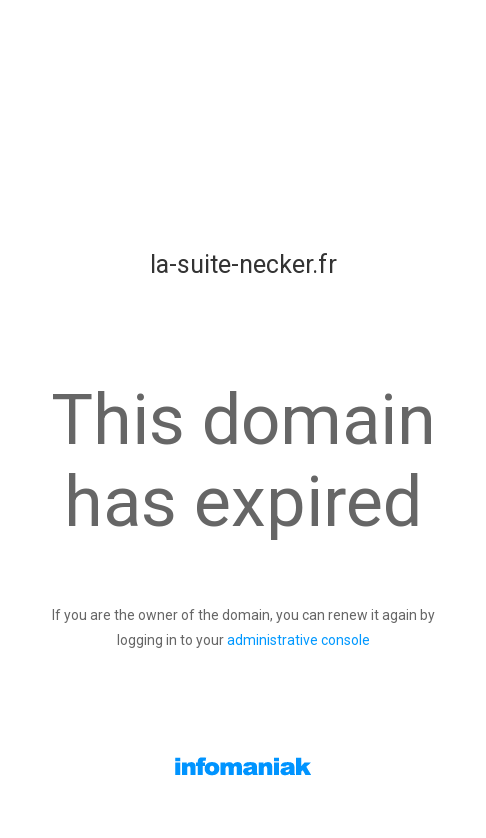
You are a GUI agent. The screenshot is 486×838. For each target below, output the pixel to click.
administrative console (298, 640)
